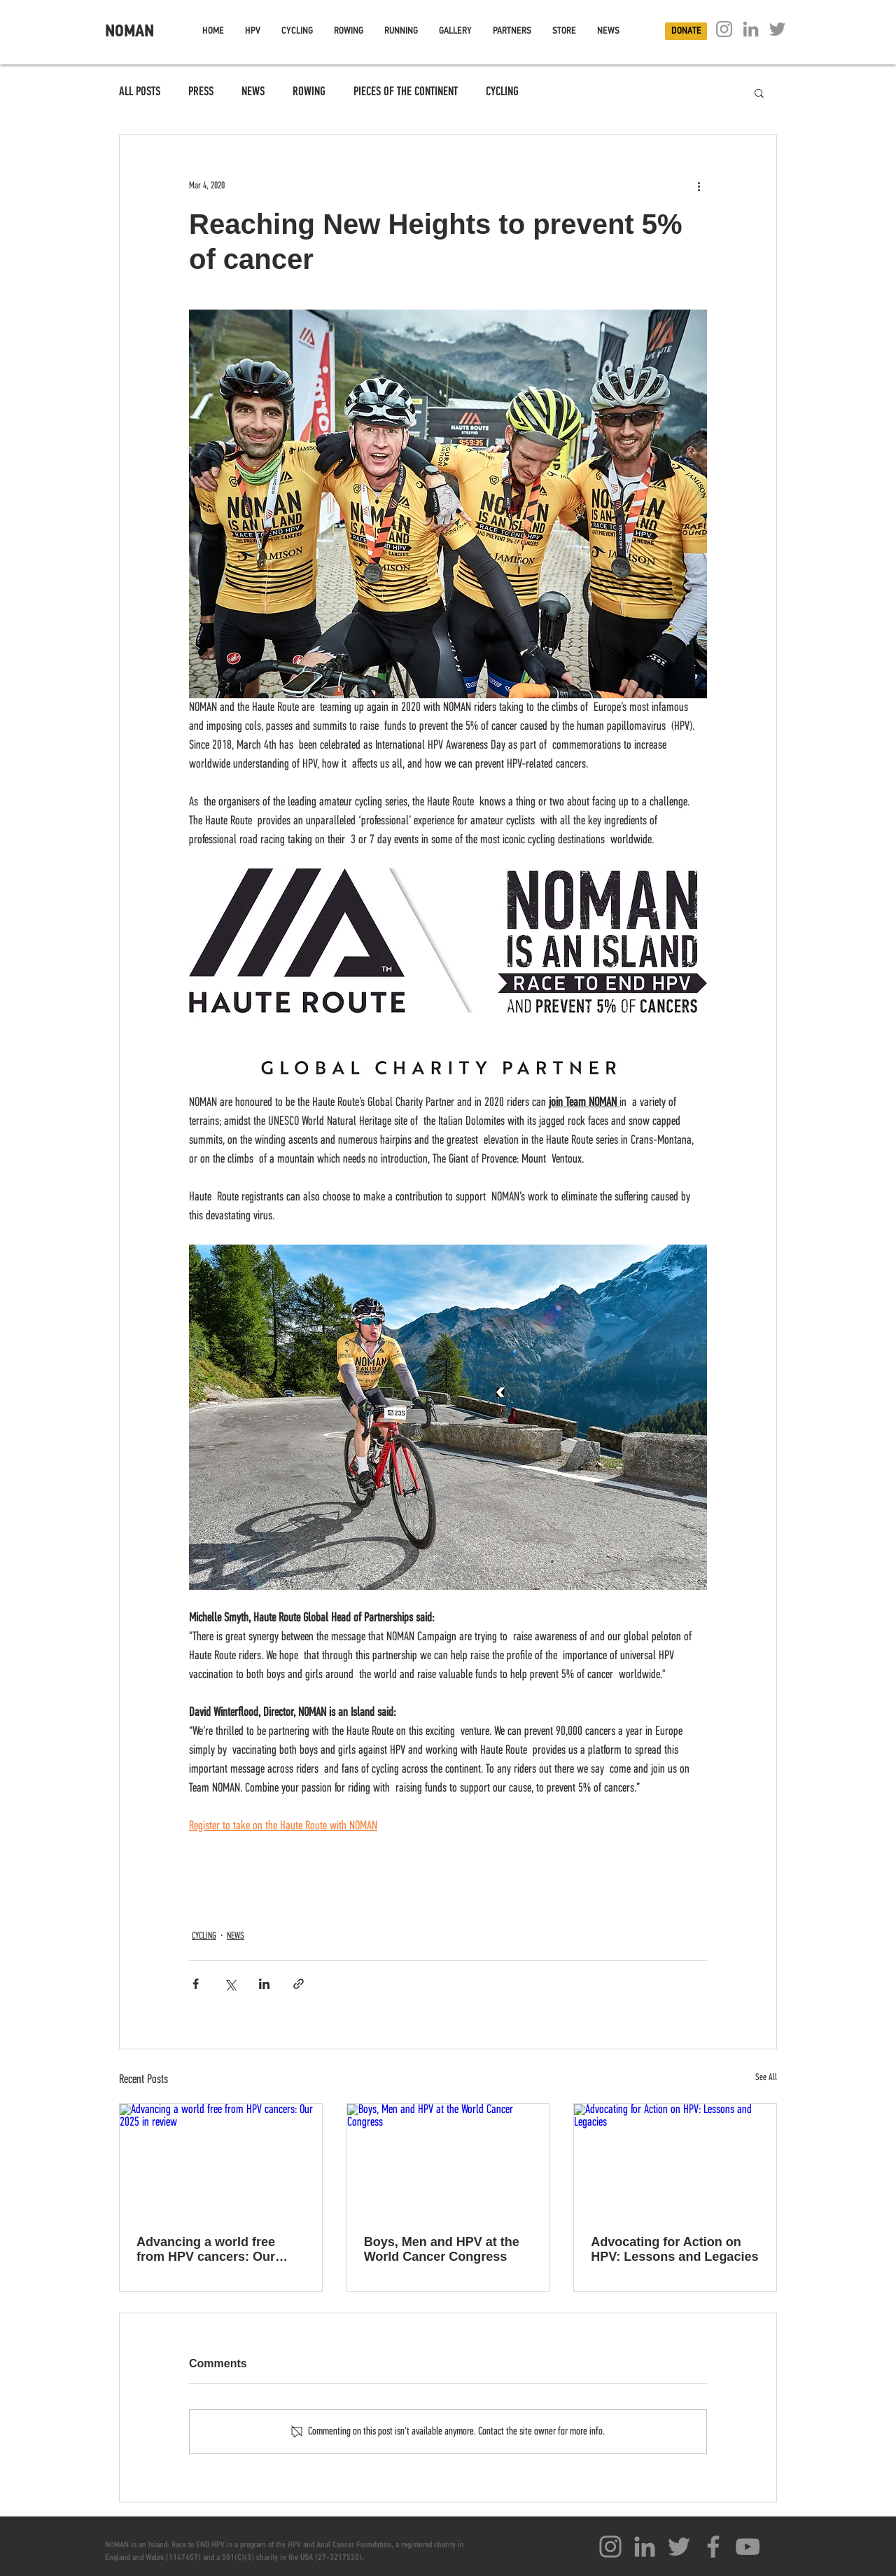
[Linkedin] (751, 29)
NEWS (253, 92)
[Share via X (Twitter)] (230, 1983)
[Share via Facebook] (195, 1983)
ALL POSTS (139, 92)
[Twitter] (777, 29)
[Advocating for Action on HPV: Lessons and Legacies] (675, 2160)
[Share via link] (298, 1983)
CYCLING (502, 92)
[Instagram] (724, 29)
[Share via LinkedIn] (264, 1983)
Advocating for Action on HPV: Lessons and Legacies (674, 2249)
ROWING (309, 92)
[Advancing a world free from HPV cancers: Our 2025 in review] (221, 2160)
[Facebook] (713, 2546)
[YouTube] (747, 2546)
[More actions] (698, 185)
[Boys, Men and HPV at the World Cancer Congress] (448, 2160)
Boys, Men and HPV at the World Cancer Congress (441, 2249)
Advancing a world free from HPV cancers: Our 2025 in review (205, 2249)
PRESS (201, 92)
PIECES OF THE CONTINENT (406, 92)
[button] (252, 31)
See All (766, 2077)
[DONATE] (686, 31)
